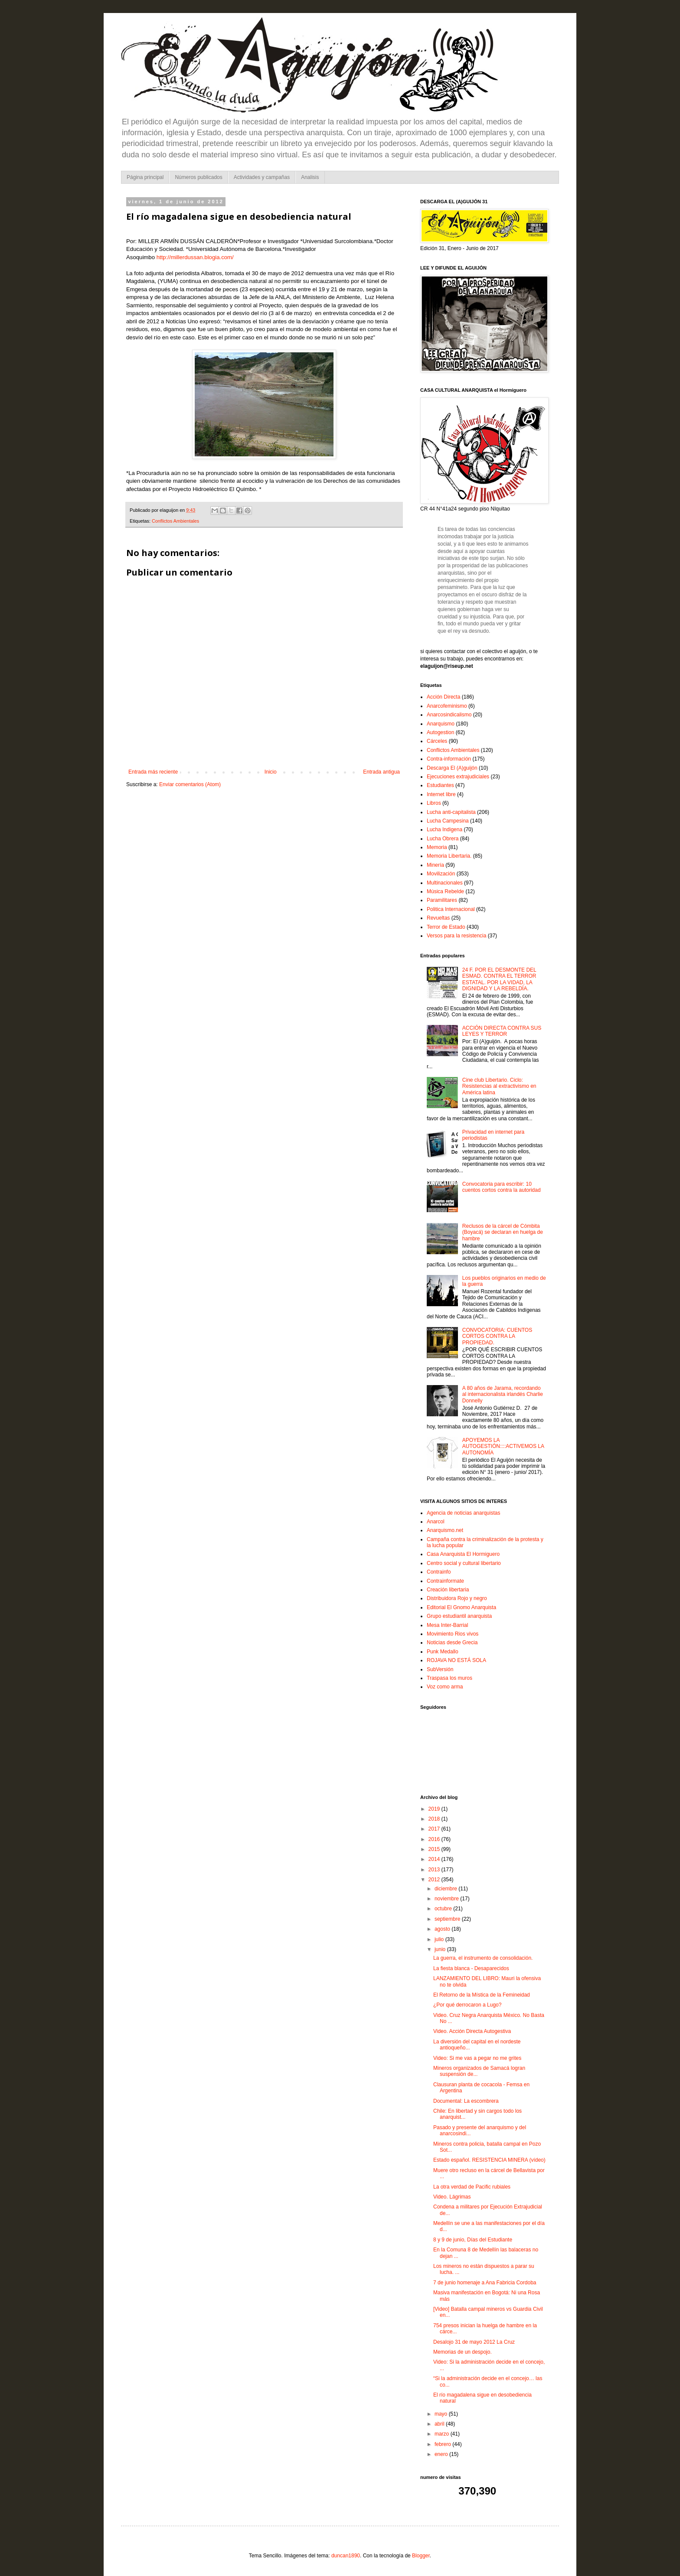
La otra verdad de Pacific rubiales (471, 2187)
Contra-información (449, 759)
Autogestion (440, 732)
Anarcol (436, 1522)
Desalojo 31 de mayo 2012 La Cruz (474, 2342)
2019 (434, 1809)
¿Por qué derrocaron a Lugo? (467, 2005)
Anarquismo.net (445, 1530)
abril (440, 2424)
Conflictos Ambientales (175, 521)
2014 (434, 1859)
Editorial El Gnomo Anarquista (461, 1607)
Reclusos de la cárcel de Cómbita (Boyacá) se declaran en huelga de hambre (502, 1232)
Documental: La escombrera (466, 2101)
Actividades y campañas (262, 177)
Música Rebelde (445, 891)
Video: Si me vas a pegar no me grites (477, 2058)
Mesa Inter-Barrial (447, 1625)
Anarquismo (440, 724)
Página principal (145, 177)
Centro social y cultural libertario (464, 1563)
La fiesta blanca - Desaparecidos (471, 1968)
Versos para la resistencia (456, 936)
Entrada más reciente (153, 772)
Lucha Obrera (442, 839)
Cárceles (437, 741)
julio (440, 1939)
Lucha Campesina (448, 821)
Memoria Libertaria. (449, 856)
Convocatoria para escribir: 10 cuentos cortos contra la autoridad (501, 1187)
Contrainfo (439, 1572)
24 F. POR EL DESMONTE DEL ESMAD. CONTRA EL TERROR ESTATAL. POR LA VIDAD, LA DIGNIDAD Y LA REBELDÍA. (499, 979)
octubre (444, 1909)
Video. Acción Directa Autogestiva (472, 2031)
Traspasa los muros (449, 1678)
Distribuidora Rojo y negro (457, 1598)
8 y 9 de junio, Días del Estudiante (472, 2240)
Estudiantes (440, 785)
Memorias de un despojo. (462, 2352)
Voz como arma (445, 1687)
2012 (434, 1880)
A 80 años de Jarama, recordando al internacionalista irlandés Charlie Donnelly (502, 1394)
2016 (434, 1839)
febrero (443, 2444)
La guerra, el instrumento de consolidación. (483, 1958)
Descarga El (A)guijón (452, 768)
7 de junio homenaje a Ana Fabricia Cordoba (484, 2283)
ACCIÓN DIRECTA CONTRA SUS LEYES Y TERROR (501, 1031)
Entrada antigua (381, 772)
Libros (434, 803)
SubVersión (440, 1669)
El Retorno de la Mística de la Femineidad (481, 1995)
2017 (434, 1829)
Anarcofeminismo (447, 706)
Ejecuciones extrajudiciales (458, 777)
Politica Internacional (451, 909)
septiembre (448, 1919)
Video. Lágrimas (452, 2197)
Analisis (310, 177)
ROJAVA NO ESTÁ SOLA (456, 1660)
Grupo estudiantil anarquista (459, 1616)
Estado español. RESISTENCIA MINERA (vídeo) (489, 2160)
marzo (443, 2434)
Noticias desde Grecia (452, 1642)
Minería (435, 865)
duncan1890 (345, 2556)
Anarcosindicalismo (449, 715)
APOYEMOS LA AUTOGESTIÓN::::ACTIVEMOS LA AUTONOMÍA (503, 1446)
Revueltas (438, 918)
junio (441, 1949)
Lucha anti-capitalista (451, 812)
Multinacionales (445, 883)
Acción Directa (443, 697)
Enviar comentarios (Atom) (190, 784)
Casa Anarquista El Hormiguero (463, 1554)
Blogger (421, 2556)
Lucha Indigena (444, 829)
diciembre (446, 1889)
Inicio (271, 772)
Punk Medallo (442, 1652)
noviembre (447, 1899)
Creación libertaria (448, 1590)
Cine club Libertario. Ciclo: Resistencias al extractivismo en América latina (499, 1086)
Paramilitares (442, 900)
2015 (434, 1849)
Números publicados (198, 177)
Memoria (437, 847)
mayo (442, 2414)
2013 (434, 1870)
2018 (434, 1819)
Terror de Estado (446, 927)
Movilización (441, 874)
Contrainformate (445, 1581)
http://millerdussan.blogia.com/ (195, 257)
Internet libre (441, 794)
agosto (443, 1929)
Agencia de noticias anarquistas (463, 1513)
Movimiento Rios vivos (452, 1634)
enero (442, 2454)
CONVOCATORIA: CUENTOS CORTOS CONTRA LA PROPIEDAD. (497, 1336)
